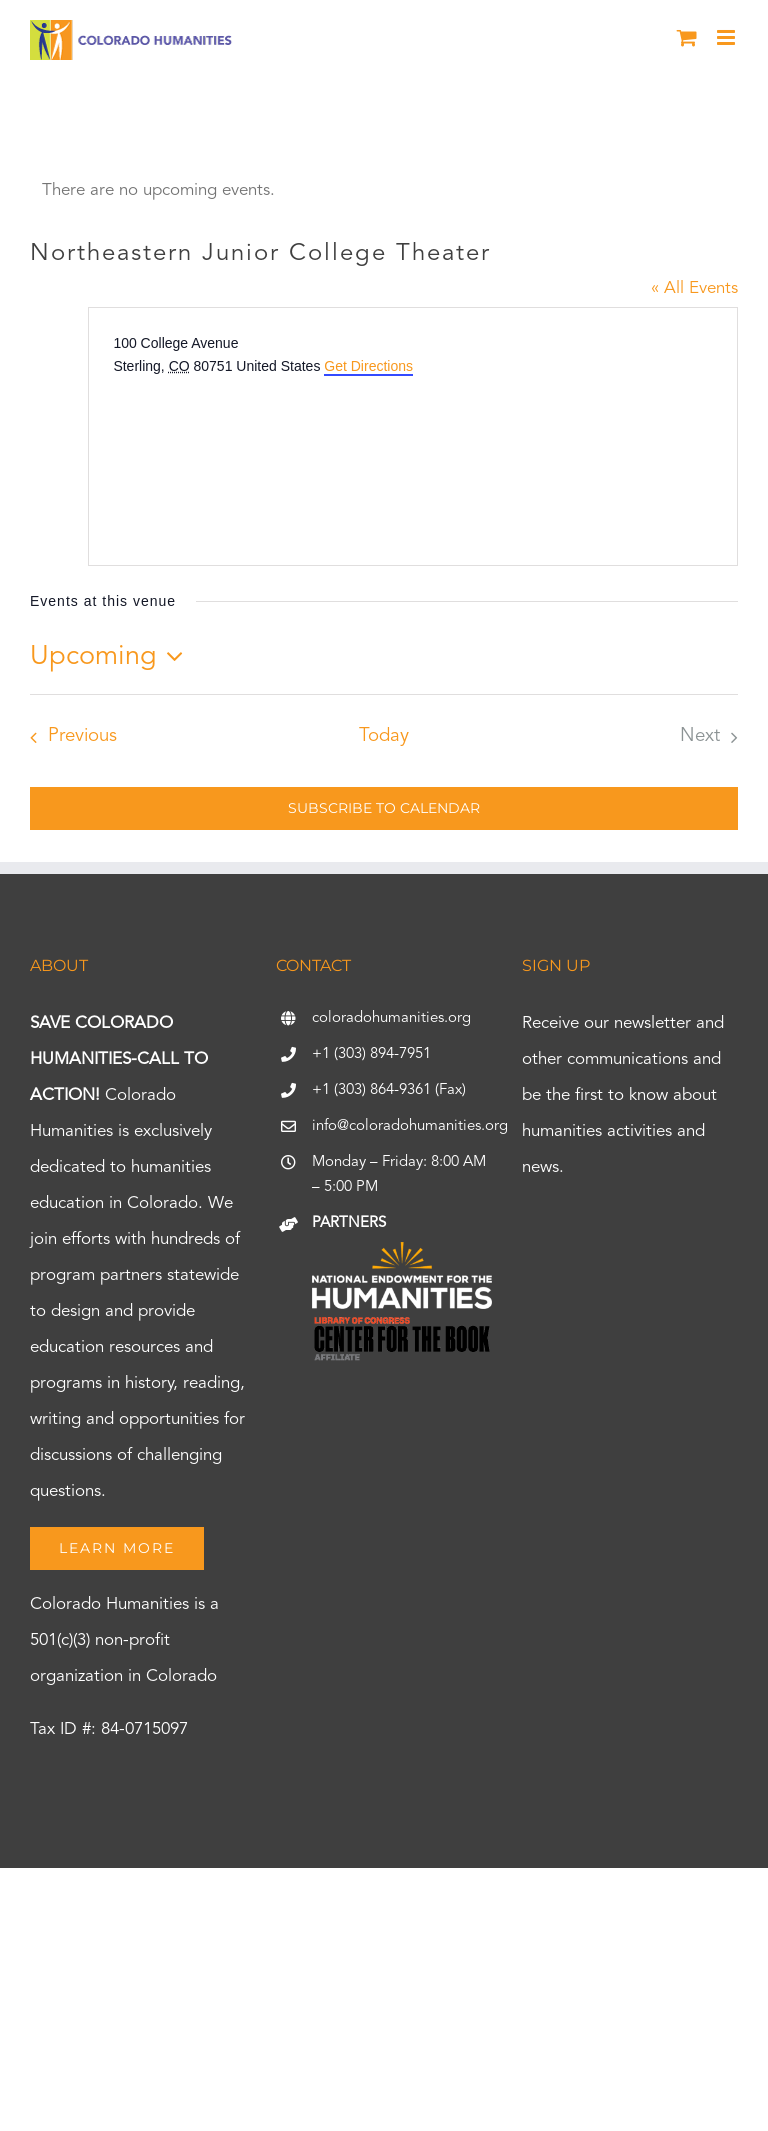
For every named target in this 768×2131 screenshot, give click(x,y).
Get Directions (368, 366)
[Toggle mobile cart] (687, 37)
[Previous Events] (68, 737)
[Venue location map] (263, 452)
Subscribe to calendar (384, 808)
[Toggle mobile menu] (727, 37)
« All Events (694, 288)
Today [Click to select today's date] (384, 736)
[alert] (384, 191)
